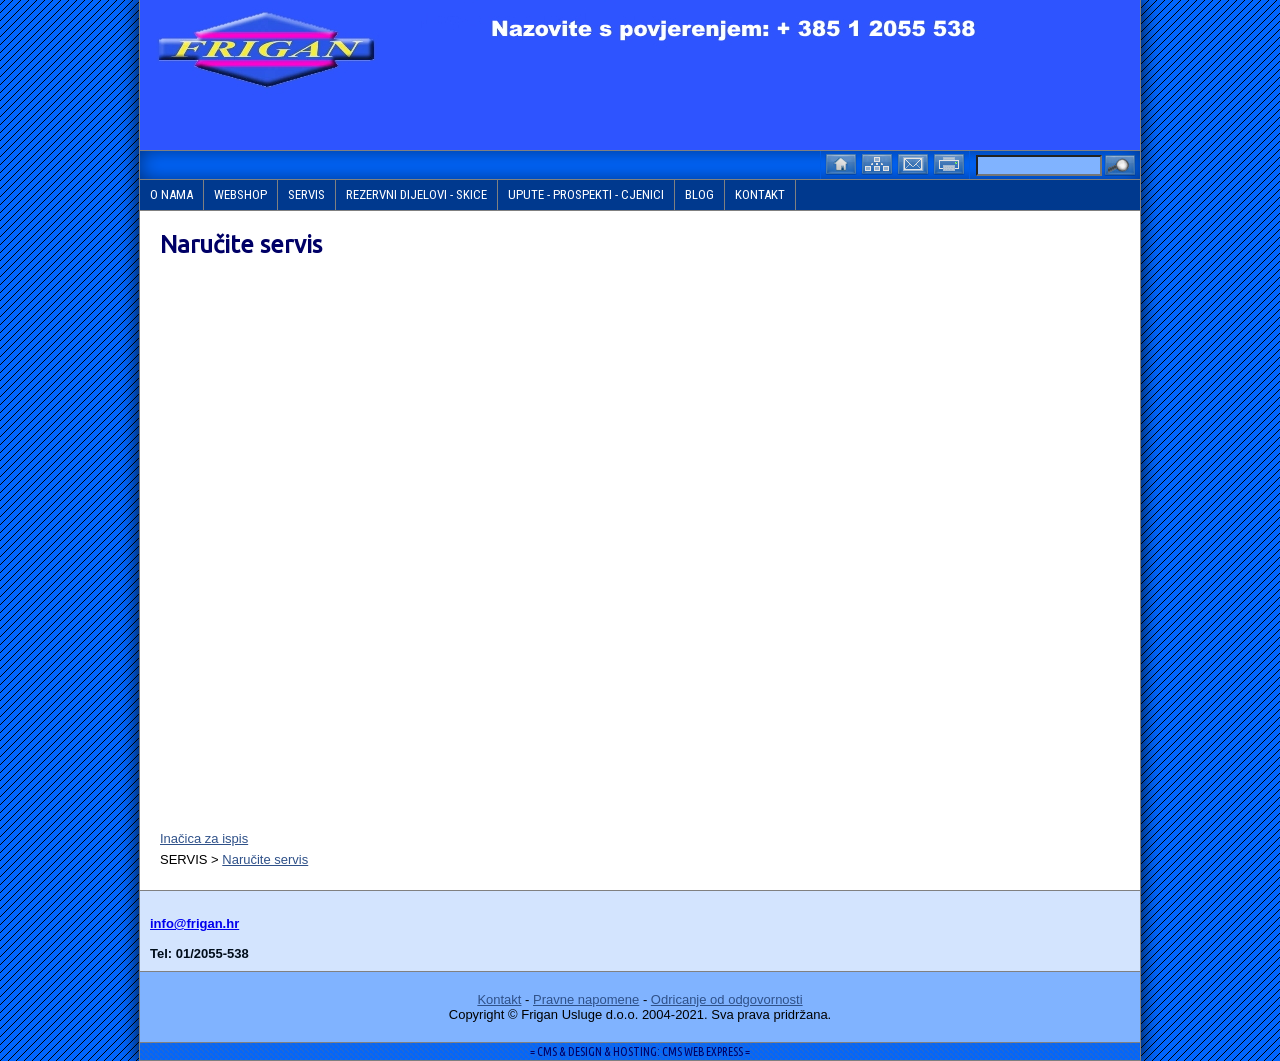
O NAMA (171, 194)
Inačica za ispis (204, 838)
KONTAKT (760, 194)
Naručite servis (265, 859)
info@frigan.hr (194, 923)
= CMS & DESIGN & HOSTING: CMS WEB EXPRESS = (640, 1051)
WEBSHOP (240, 194)
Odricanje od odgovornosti (727, 999)
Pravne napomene (586, 999)
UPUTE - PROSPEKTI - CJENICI (586, 194)
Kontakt (499, 999)
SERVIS (306, 194)
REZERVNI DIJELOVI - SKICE (416, 194)
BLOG (699, 194)
